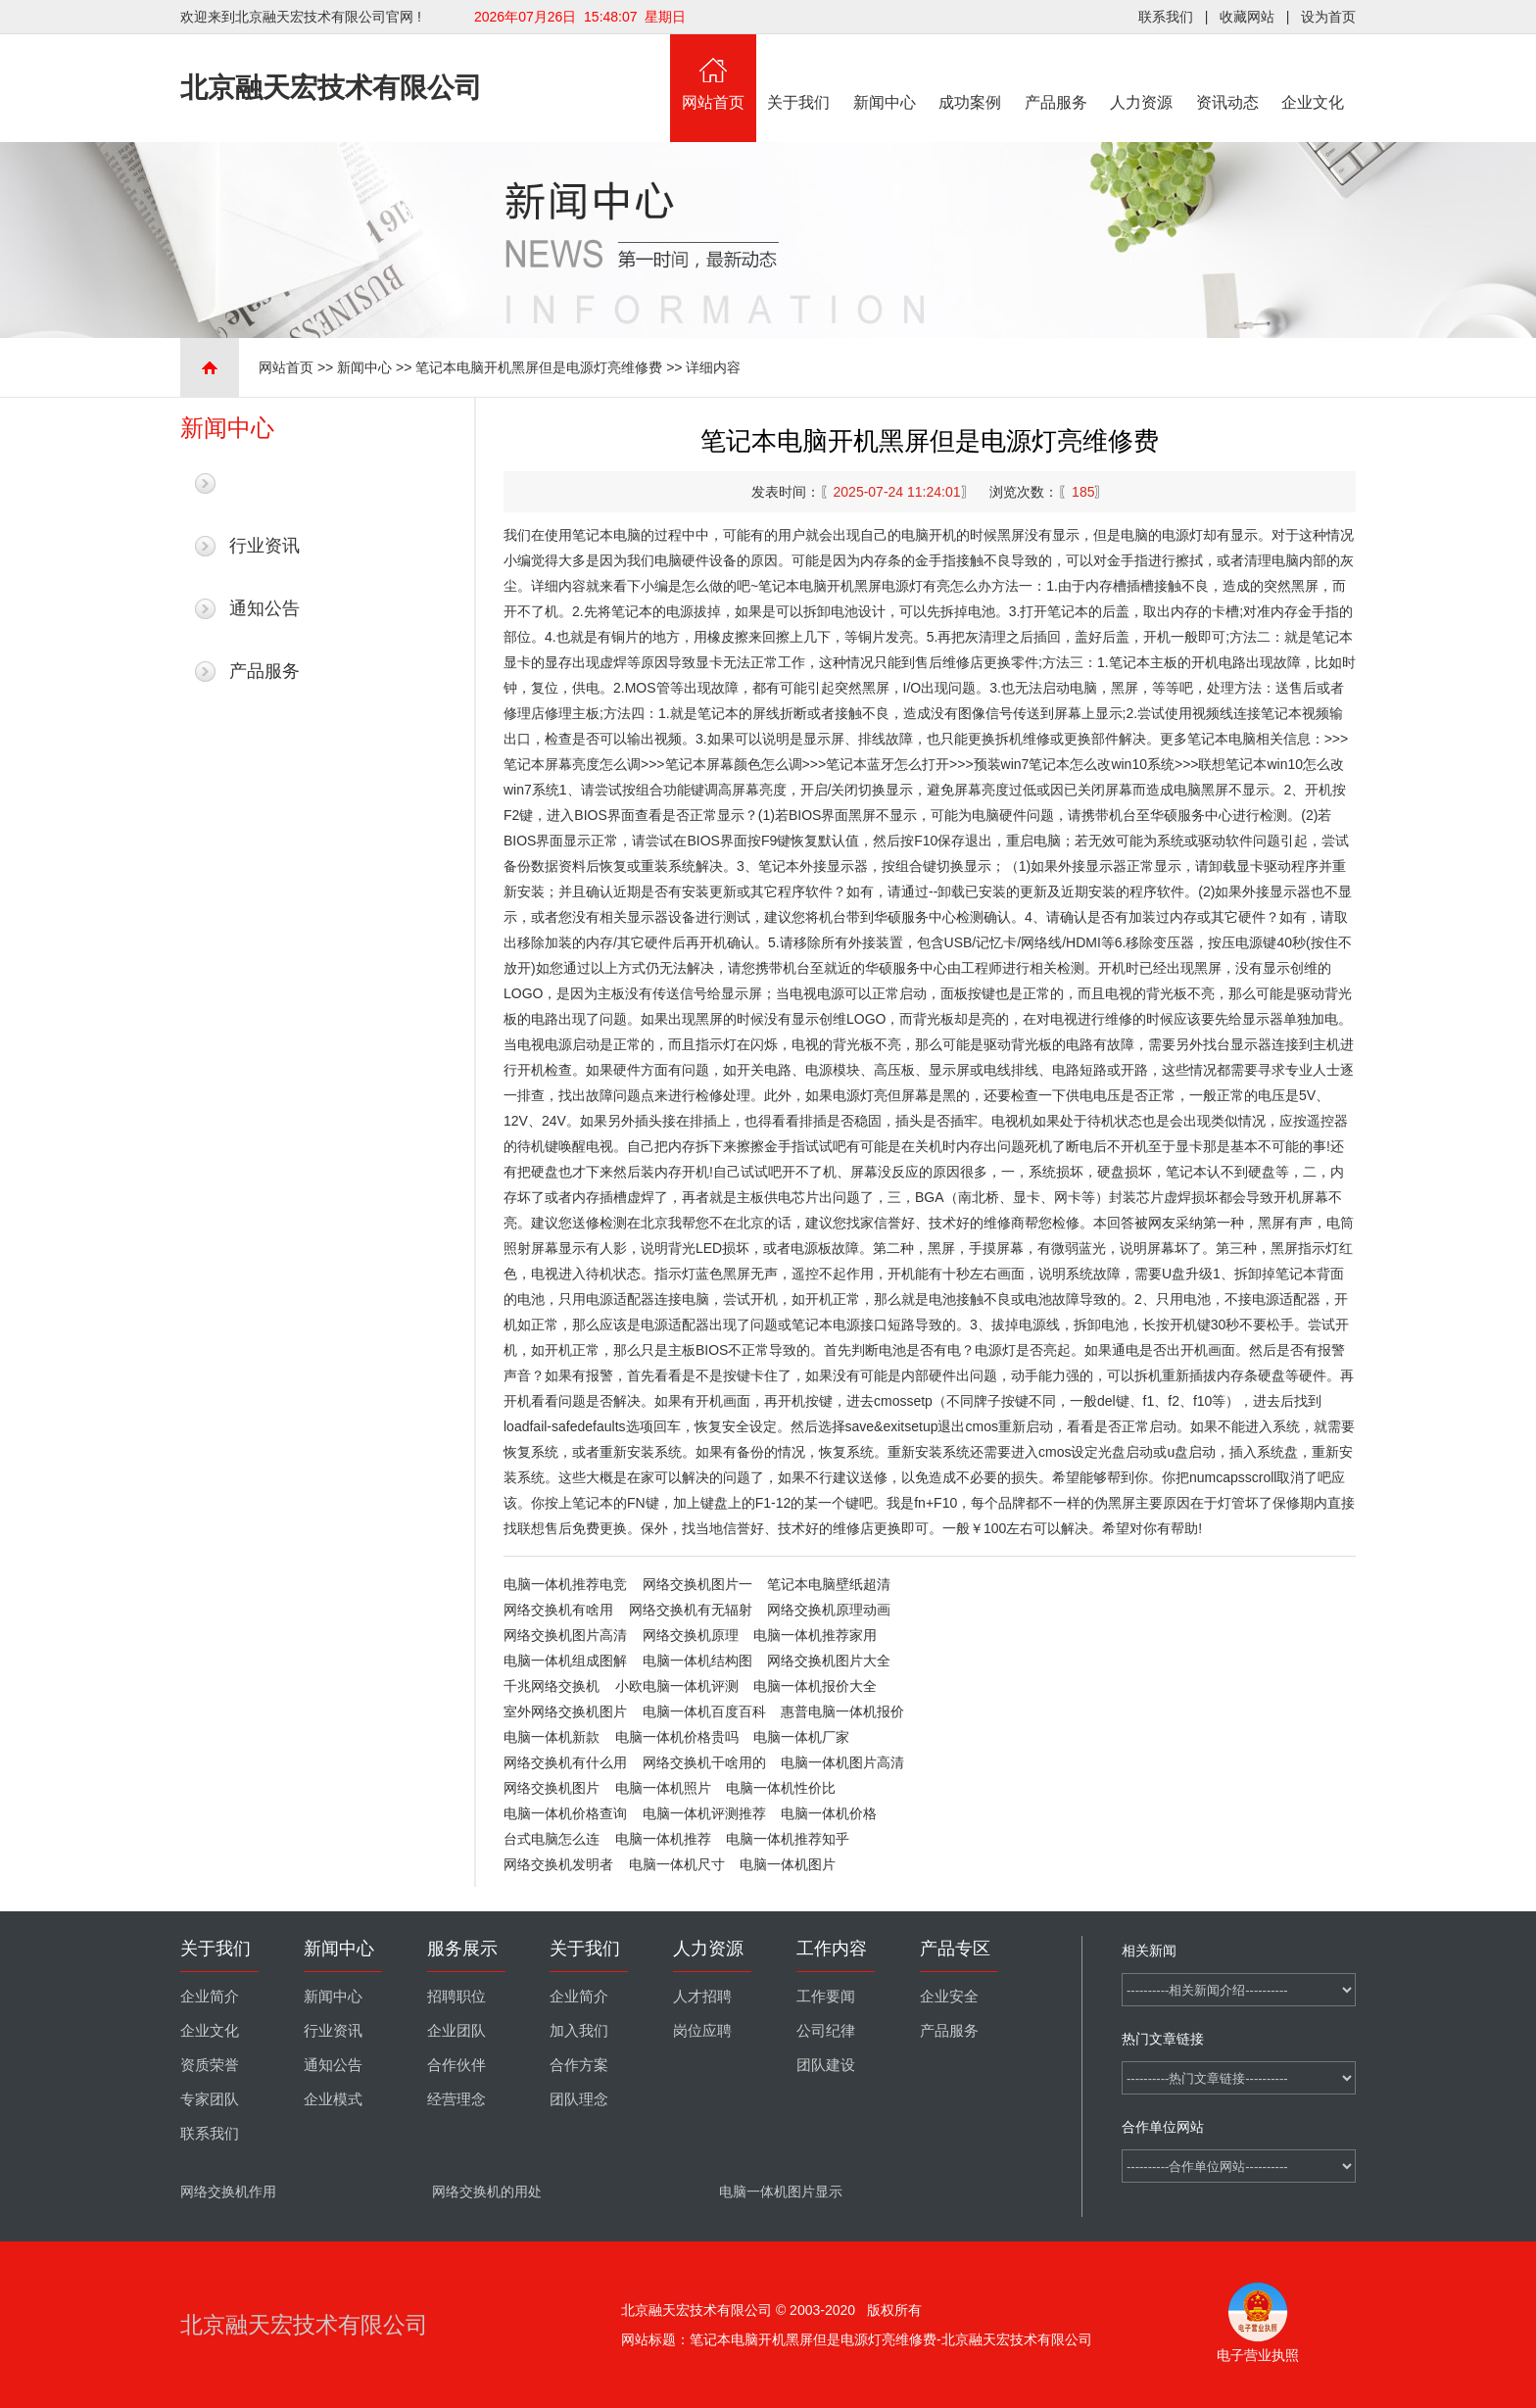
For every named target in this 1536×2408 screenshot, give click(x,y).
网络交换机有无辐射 (690, 1609)
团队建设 (825, 2065)
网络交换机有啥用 (558, 1609)
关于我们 (799, 72)
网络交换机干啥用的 (704, 1762)
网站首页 (713, 72)
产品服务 (1056, 72)
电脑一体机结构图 (697, 1660)
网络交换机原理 (691, 1635)
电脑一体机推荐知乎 (787, 1839)
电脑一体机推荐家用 (815, 1635)
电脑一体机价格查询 (565, 1813)
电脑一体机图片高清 (842, 1762)
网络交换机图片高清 (565, 1635)
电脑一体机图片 (788, 1864)
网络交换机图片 (552, 1788)
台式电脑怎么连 (552, 1839)
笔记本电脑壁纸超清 (828, 1584)
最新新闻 (264, 483)
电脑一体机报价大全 (815, 1686)
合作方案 (579, 2065)
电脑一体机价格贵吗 (677, 1737)
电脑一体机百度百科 (704, 1711)
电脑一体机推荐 (663, 1839)
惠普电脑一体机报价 (842, 1711)
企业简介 (209, 1996)
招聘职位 (456, 1996)
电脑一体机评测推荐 (704, 1813)
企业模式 (333, 2099)
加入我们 (579, 2031)
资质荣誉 (209, 2065)
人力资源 (1142, 72)
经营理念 (456, 2099)
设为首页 (1328, 16)
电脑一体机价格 (829, 1813)
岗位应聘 (702, 2031)
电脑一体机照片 (663, 1788)
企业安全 (949, 1996)
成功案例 (971, 72)
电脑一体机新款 (552, 1737)
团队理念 (579, 2099)
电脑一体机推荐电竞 (565, 1584)
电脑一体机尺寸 (677, 1864)
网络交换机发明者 (558, 1864)
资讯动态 (1227, 72)
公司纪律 (825, 2031)
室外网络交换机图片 (565, 1711)
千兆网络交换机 (552, 1686)
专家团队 (209, 2099)
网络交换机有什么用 (565, 1762)
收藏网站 (1247, 16)
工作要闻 (825, 1996)
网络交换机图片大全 (828, 1660)
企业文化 (1314, 72)
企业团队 (456, 2031)
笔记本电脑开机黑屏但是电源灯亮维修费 (538, 367)
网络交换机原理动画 (828, 1609)
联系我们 (1165, 16)
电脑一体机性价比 (781, 1788)
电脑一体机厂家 (801, 1737)
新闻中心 (884, 72)
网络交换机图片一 (697, 1584)
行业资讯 (264, 545)
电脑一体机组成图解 (565, 1660)
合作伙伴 (456, 2065)
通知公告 (264, 608)
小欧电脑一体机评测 (677, 1686)
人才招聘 (702, 1996)
